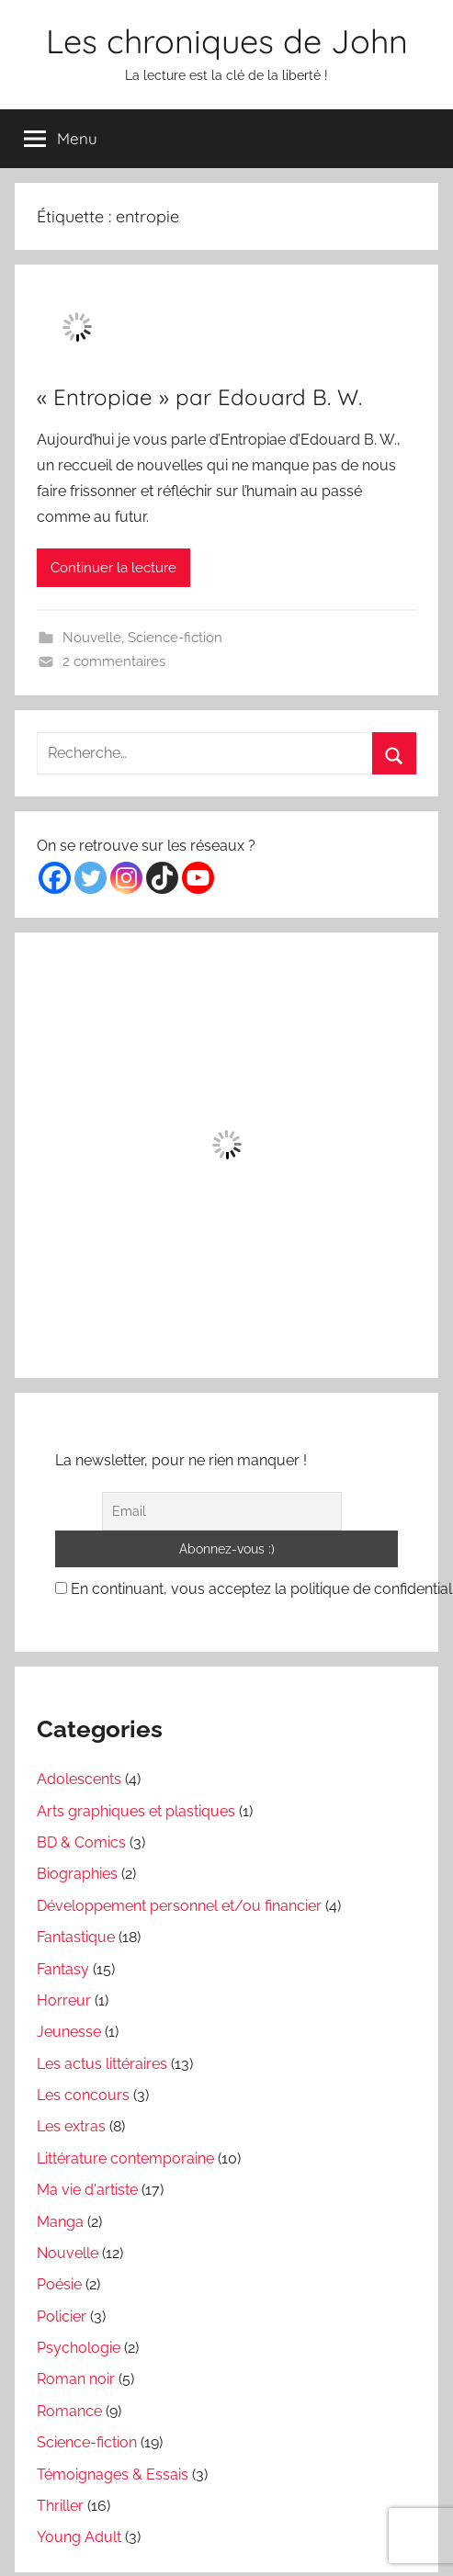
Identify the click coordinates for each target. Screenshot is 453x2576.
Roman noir (76, 2379)
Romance (69, 2411)
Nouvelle (91, 637)
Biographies (77, 1873)
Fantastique (76, 1937)
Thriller (60, 2505)
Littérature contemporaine (125, 2158)
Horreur (64, 2000)
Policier (61, 2316)
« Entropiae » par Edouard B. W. (199, 397)
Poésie (59, 2284)
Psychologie (78, 2347)
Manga (60, 2222)
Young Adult (79, 2537)
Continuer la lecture (113, 567)
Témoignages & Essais (112, 2474)
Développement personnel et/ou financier (179, 1906)
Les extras (71, 2126)
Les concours (83, 2095)
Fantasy (63, 1969)
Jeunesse (69, 2031)
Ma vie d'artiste (87, 2189)
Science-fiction (175, 637)
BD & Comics (81, 1842)
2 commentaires (113, 661)
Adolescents (79, 1779)
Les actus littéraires (102, 2064)
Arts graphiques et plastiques (136, 1811)
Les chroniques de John (227, 41)
